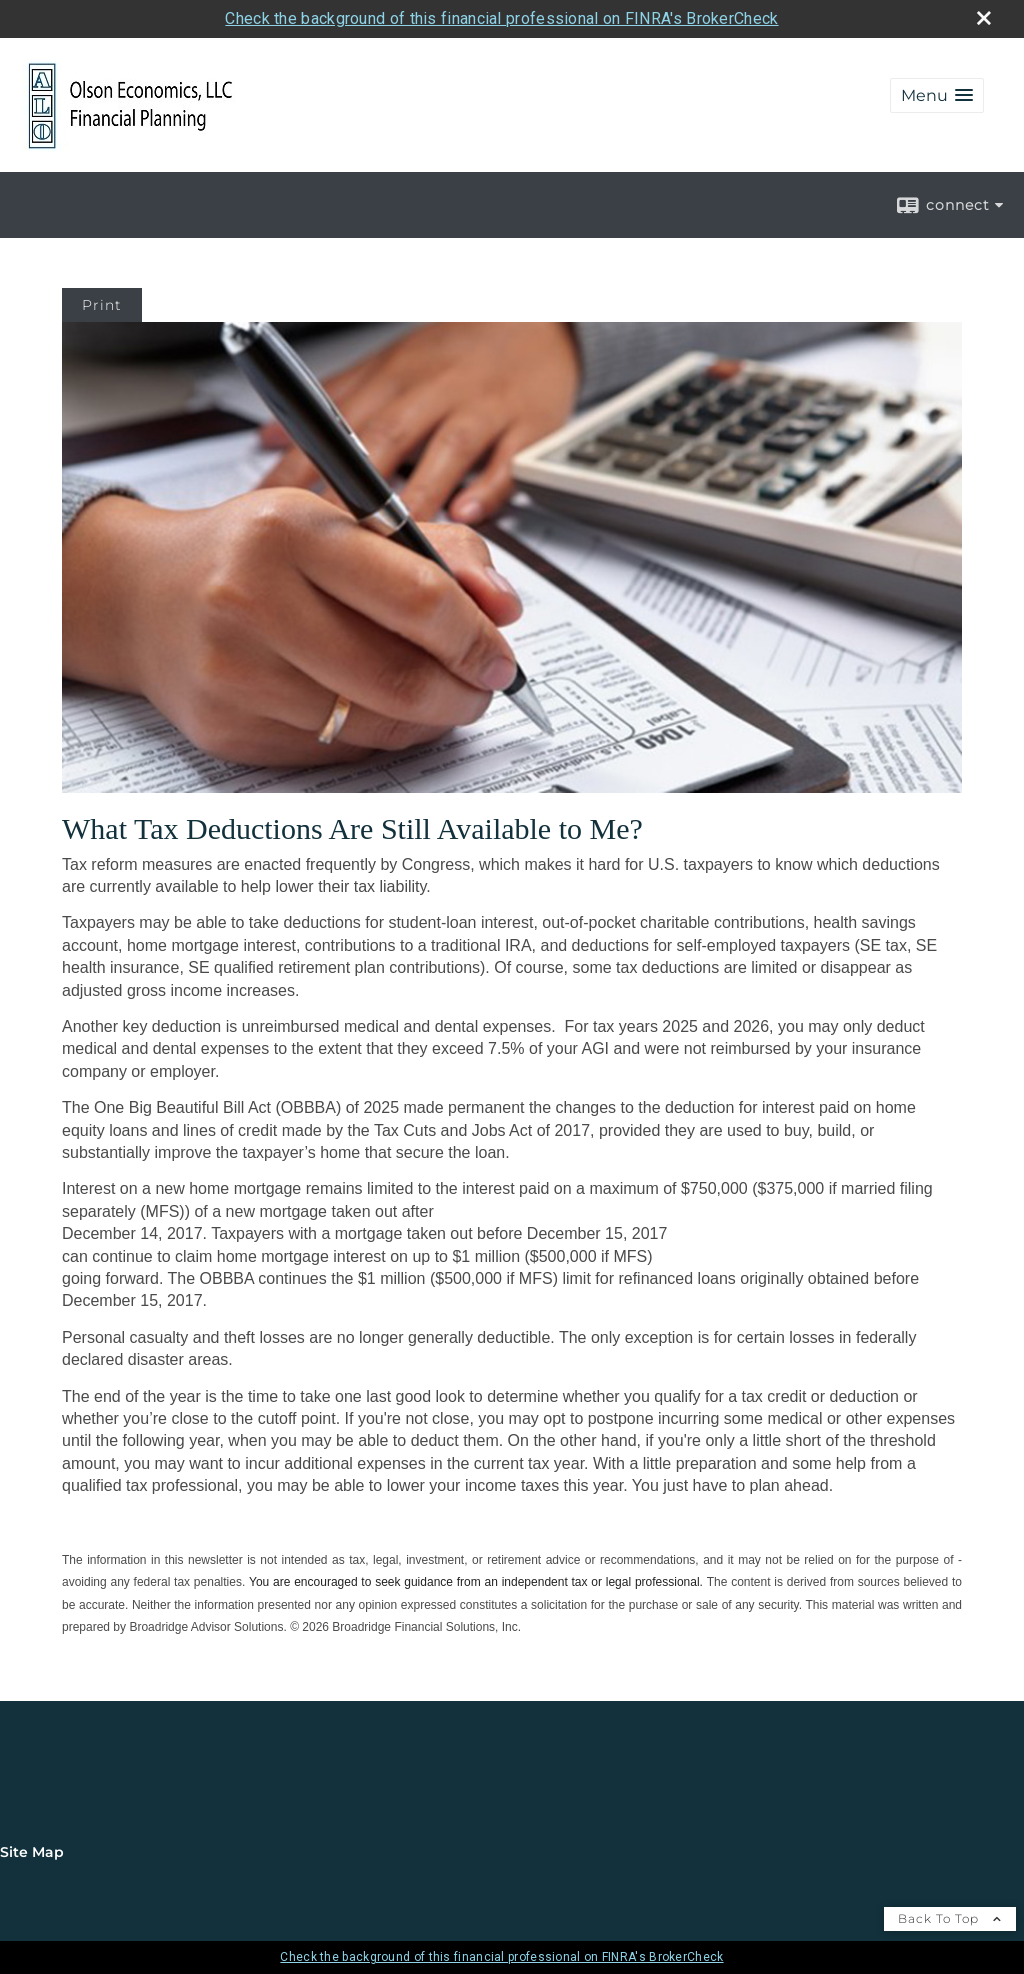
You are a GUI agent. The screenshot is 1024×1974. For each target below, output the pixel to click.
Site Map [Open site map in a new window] (32, 1852)
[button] (937, 95)
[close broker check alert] (984, 18)
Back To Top (950, 1918)
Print (102, 305)
